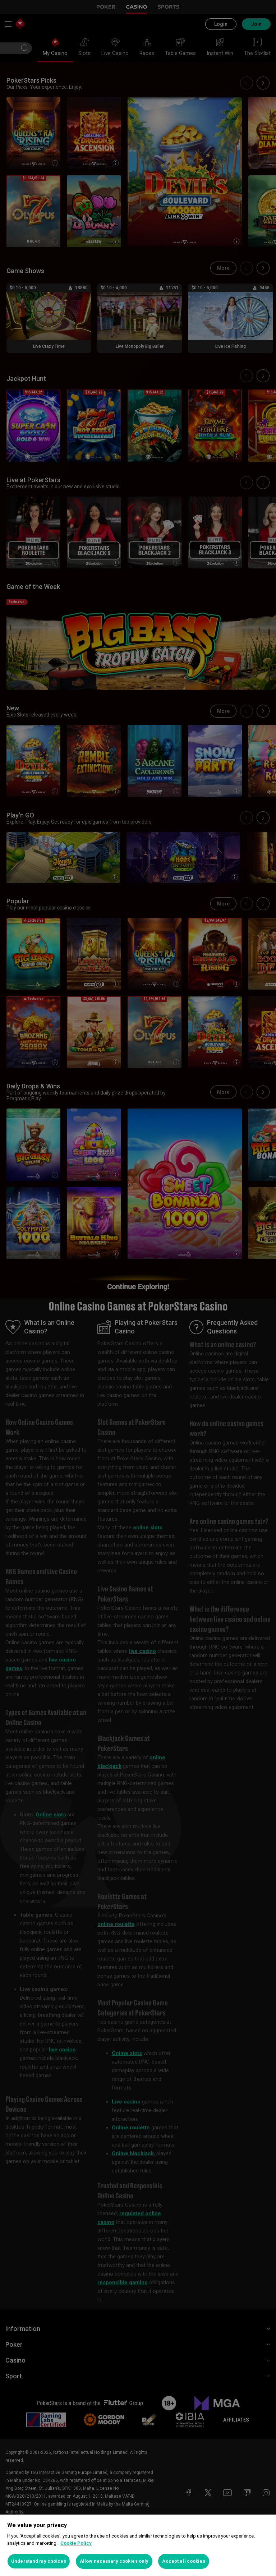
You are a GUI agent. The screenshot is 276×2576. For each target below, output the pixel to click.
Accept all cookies (183, 2561)
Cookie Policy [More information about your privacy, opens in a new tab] (76, 2543)
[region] (138, 2545)
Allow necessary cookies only (114, 2561)
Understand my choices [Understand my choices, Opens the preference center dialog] (38, 2561)
